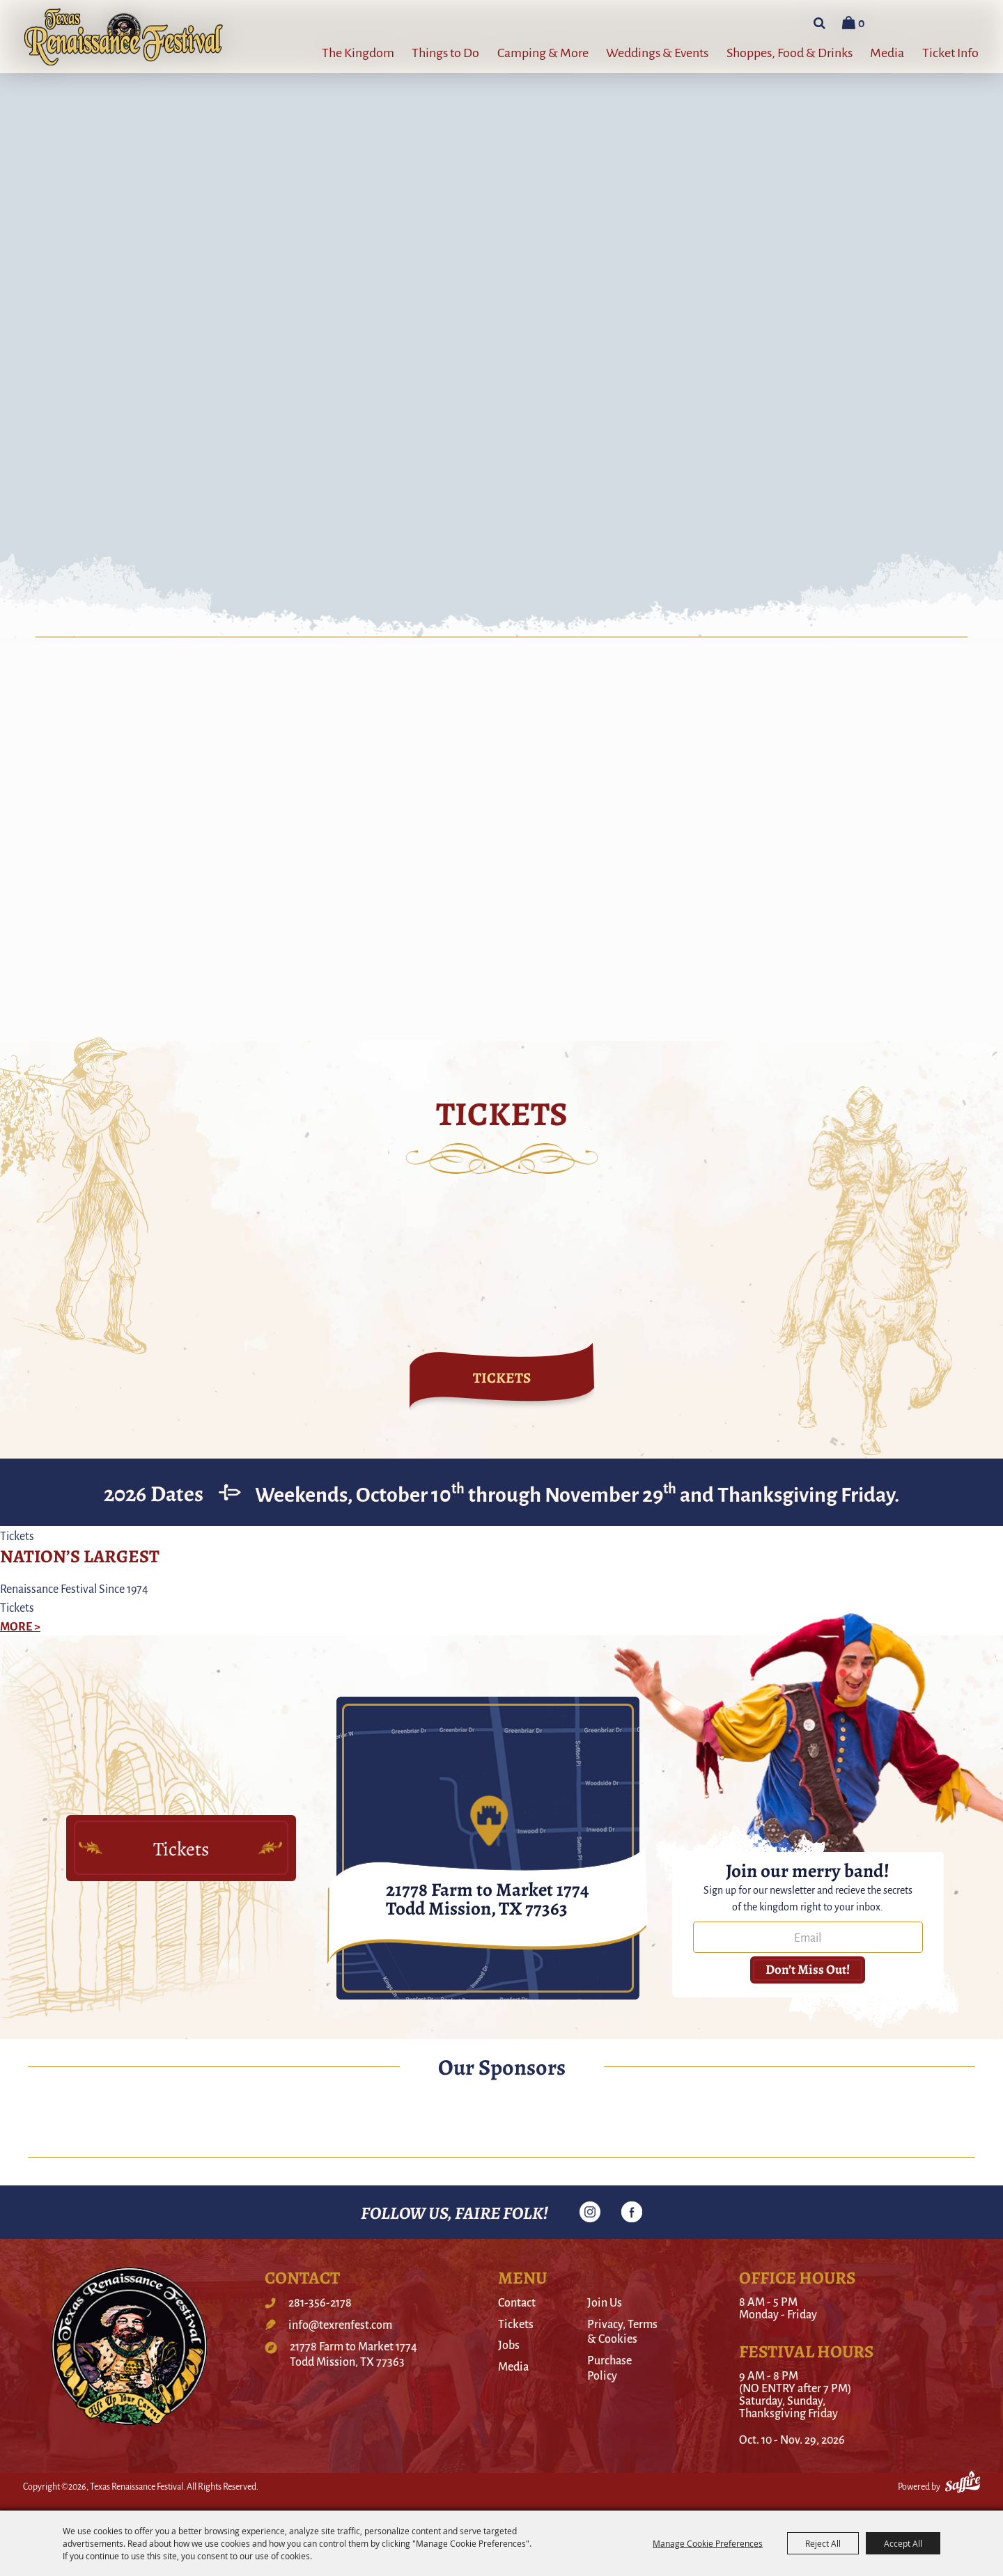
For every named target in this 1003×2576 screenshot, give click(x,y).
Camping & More (543, 52)
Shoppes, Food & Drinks (789, 52)
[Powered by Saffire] (962, 2483)
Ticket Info (950, 52)
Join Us (604, 2302)
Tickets (516, 2324)
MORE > (20, 1625)
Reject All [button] (823, 2543)
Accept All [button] (903, 2543)
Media (887, 52)
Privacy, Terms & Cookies (622, 2331)
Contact (517, 2302)
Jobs (509, 2345)
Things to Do (445, 52)
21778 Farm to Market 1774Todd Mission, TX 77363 (353, 2354)
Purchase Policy (609, 2367)
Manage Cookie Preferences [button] (708, 2543)
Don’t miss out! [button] (807, 1969)
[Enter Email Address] (808, 1937)
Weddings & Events (657, 52)
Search (819, 23)
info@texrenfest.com (340, 2324)
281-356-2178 (320, 2302)
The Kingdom (358, 52)
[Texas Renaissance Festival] (123, 36)
